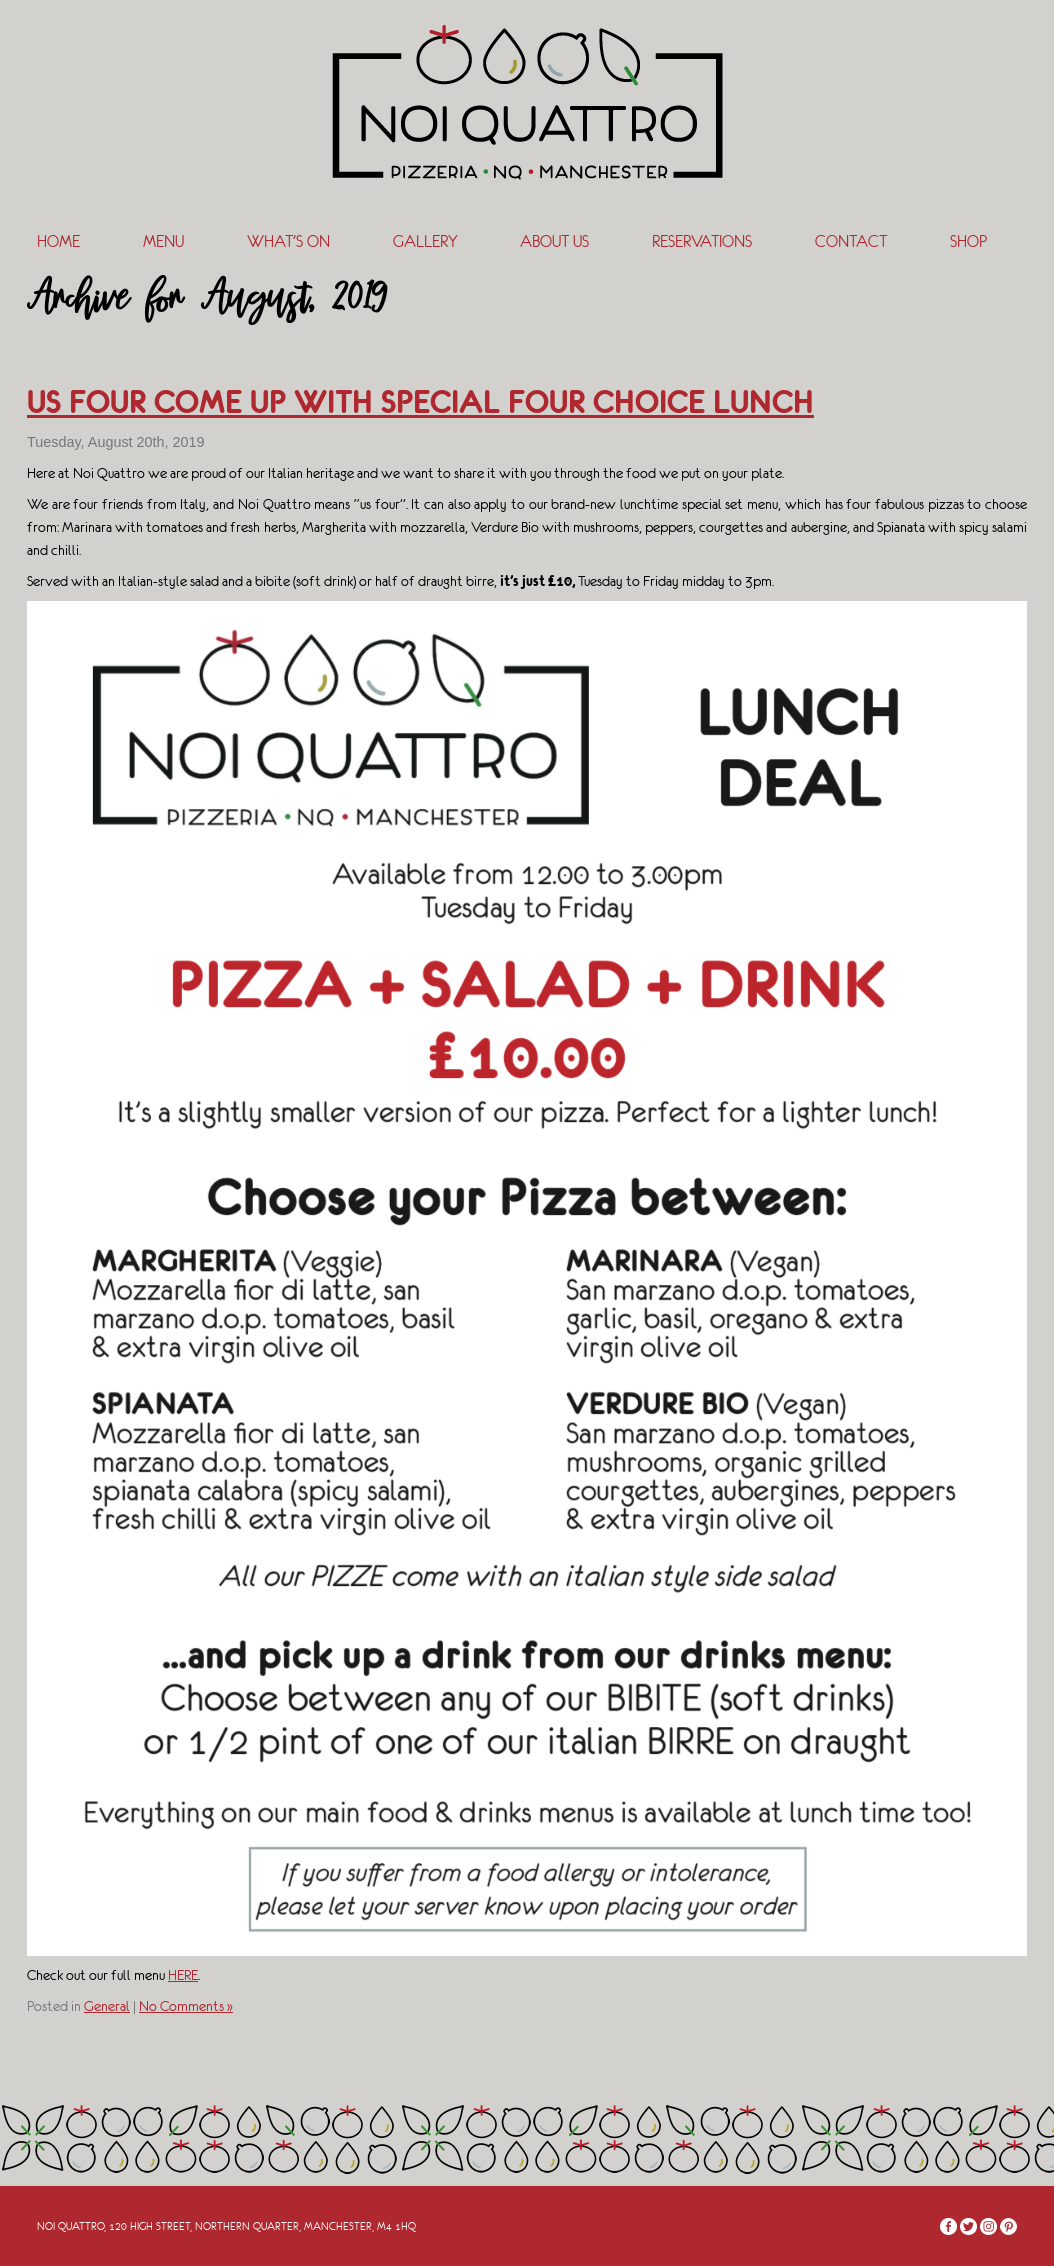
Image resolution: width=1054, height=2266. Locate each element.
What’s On (288, 241)
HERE (183, 1975)
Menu (163, 241)
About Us (554, 241)
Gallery (425, 241)
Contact (851, 241)
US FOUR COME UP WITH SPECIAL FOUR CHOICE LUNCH (420, 402)
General (107, 2006)
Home (58, 241)
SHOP (968, 241)
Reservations (702, 241)
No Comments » (186, 2006)
